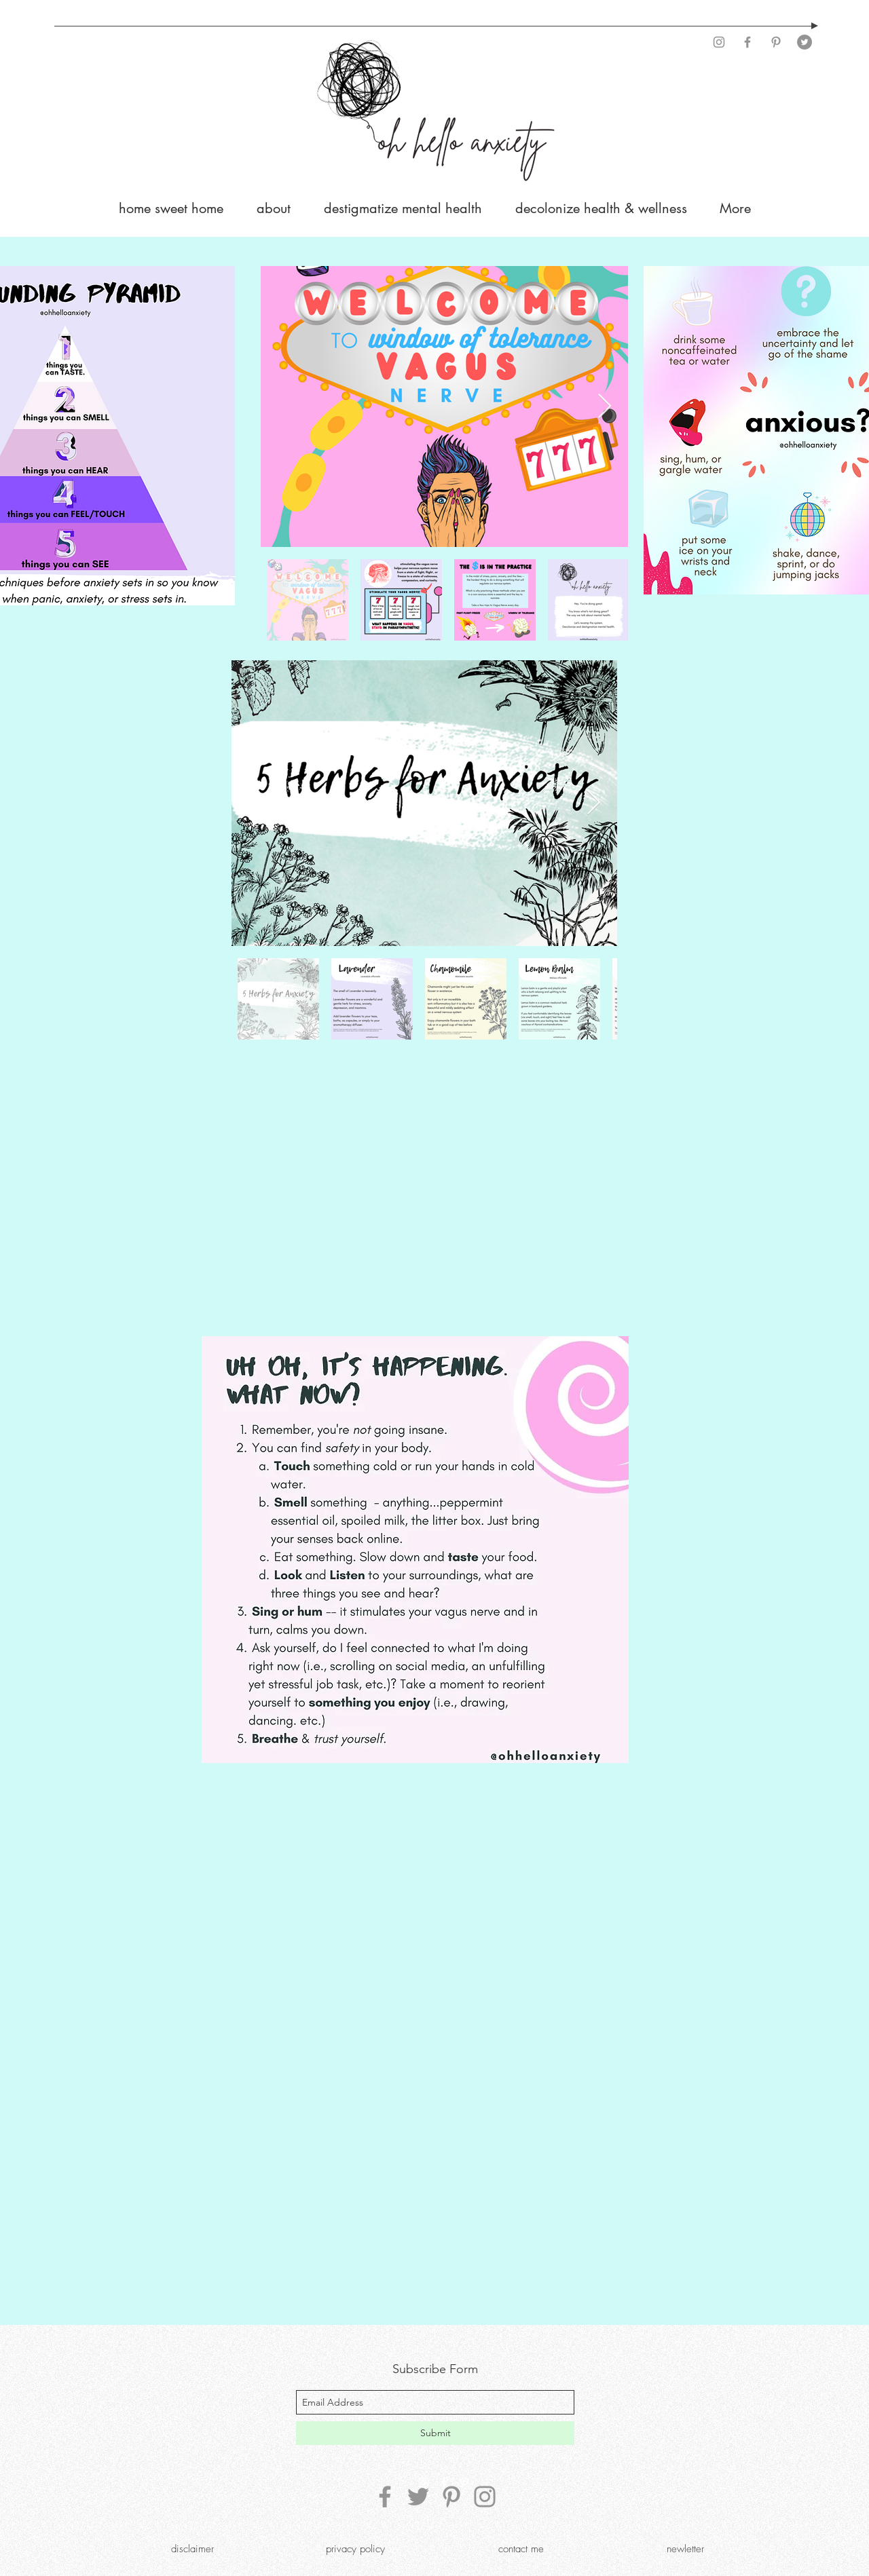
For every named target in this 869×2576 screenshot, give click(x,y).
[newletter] (685, 2548)
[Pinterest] (776, 42)
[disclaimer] (192, 2548)
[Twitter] (804, 42)
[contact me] (521, 2548)
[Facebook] (747, 42)
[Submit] (435, 2433)
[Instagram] (718, 42)
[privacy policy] (355, 2548)
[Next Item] (604, 407)
